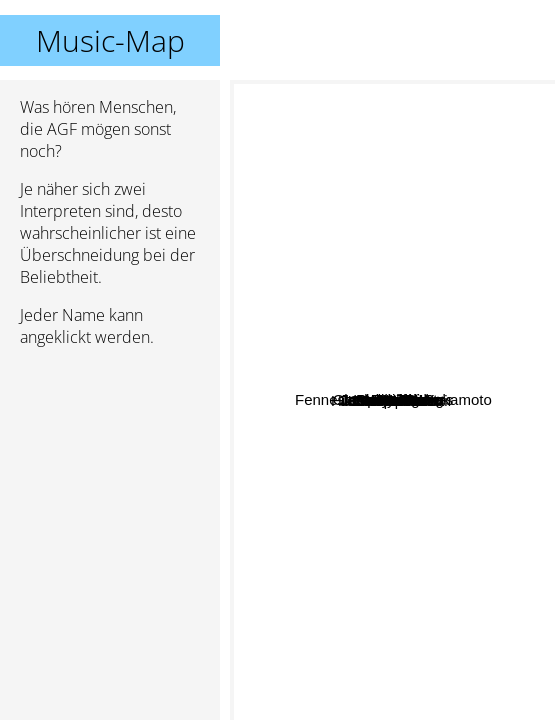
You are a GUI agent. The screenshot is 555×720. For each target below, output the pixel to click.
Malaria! (310, 559)
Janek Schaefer (354, 390)
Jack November (421, 349)
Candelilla (439, 394)
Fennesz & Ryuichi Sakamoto (349, 363)
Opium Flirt (305, 383)
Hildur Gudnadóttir (352, 462)
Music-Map (110, 40)
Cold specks (450, 441)
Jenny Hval (339, 167)
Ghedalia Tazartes (474, 417)
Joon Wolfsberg (434, 332)
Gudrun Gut (433, 506)
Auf (479, 481)
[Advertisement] (110, 469)
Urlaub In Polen (422, 459)
